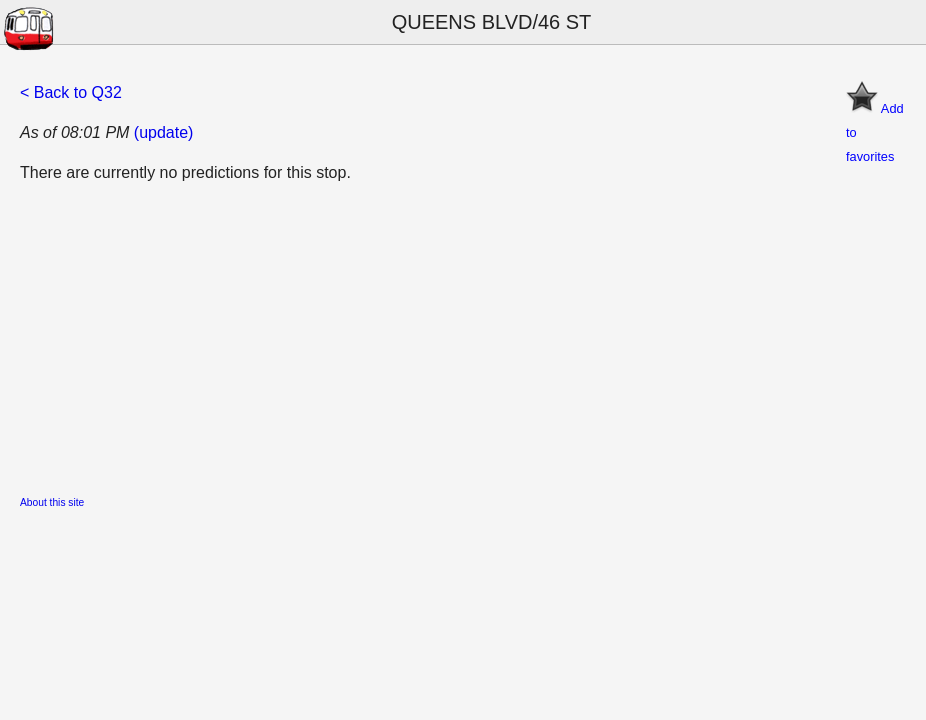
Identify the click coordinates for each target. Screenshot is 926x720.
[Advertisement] (463, 341)
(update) (164, 132)
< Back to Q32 (71, 92)
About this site (52, 502)
